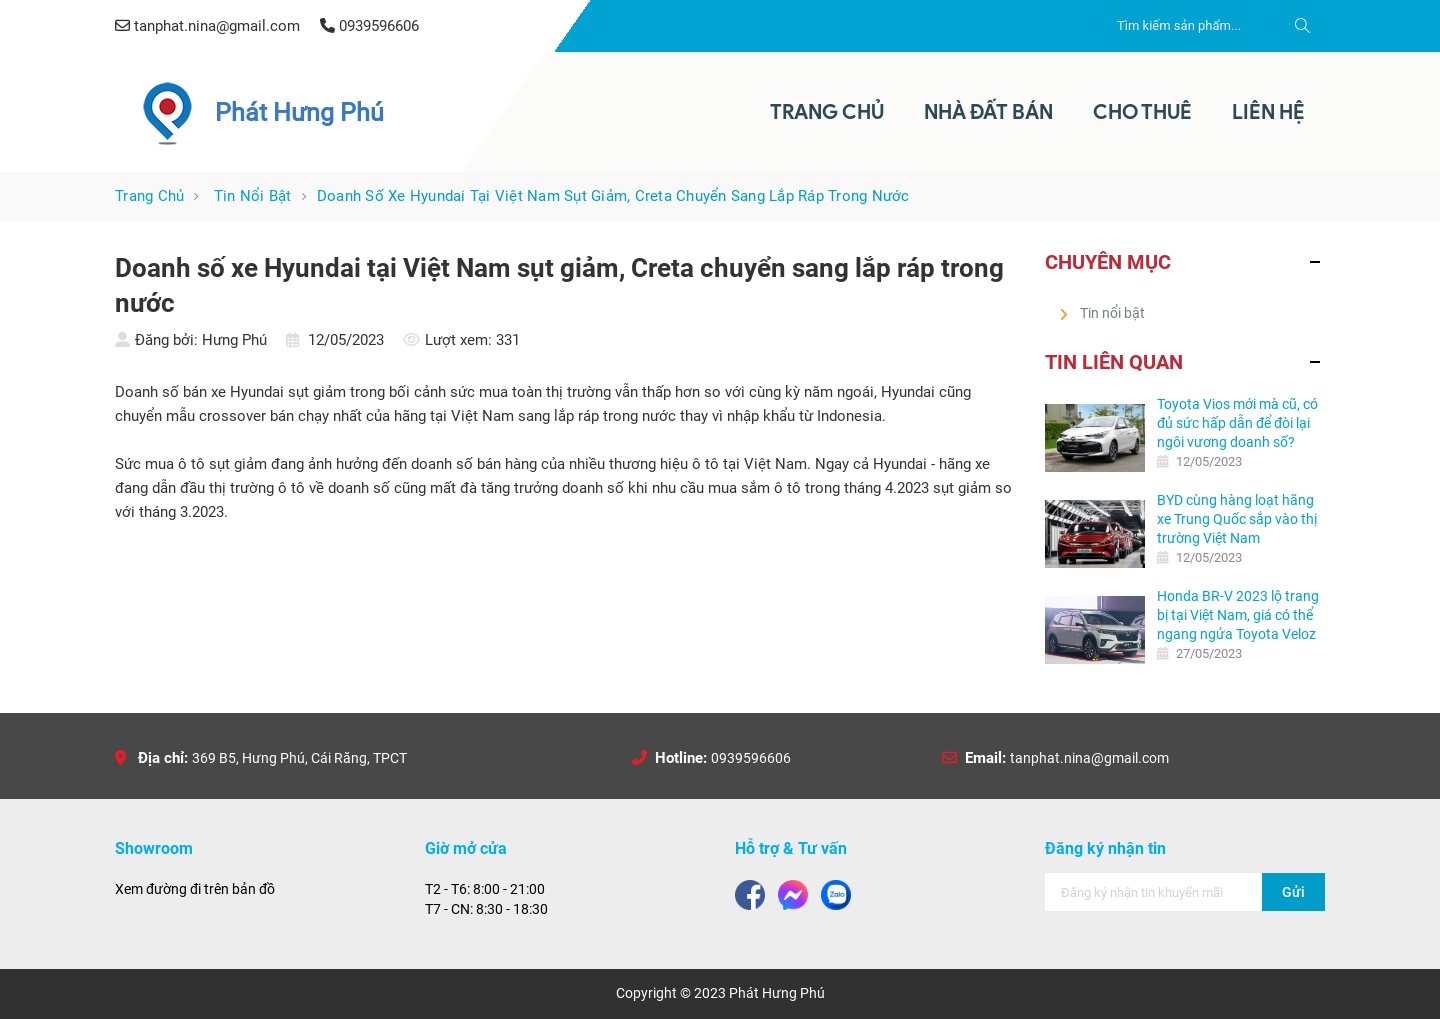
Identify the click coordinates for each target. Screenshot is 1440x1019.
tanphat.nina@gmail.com (1089, 758)
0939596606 (751, 758)
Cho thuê (1142, 112)
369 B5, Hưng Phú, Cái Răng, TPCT (299, 758)
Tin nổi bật (253, 196)
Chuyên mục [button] (1108, 262)
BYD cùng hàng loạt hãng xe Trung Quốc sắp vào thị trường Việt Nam (1237, 519)
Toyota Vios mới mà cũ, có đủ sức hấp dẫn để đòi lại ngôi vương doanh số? (1237, 423)
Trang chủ (149, 196)
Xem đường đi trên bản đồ (195, 889)
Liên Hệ (1268, 112)
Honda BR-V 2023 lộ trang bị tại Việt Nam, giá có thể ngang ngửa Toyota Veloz (1238, 615)
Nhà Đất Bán (988, 112)
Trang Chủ (827, 112)
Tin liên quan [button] (1114, 362)
